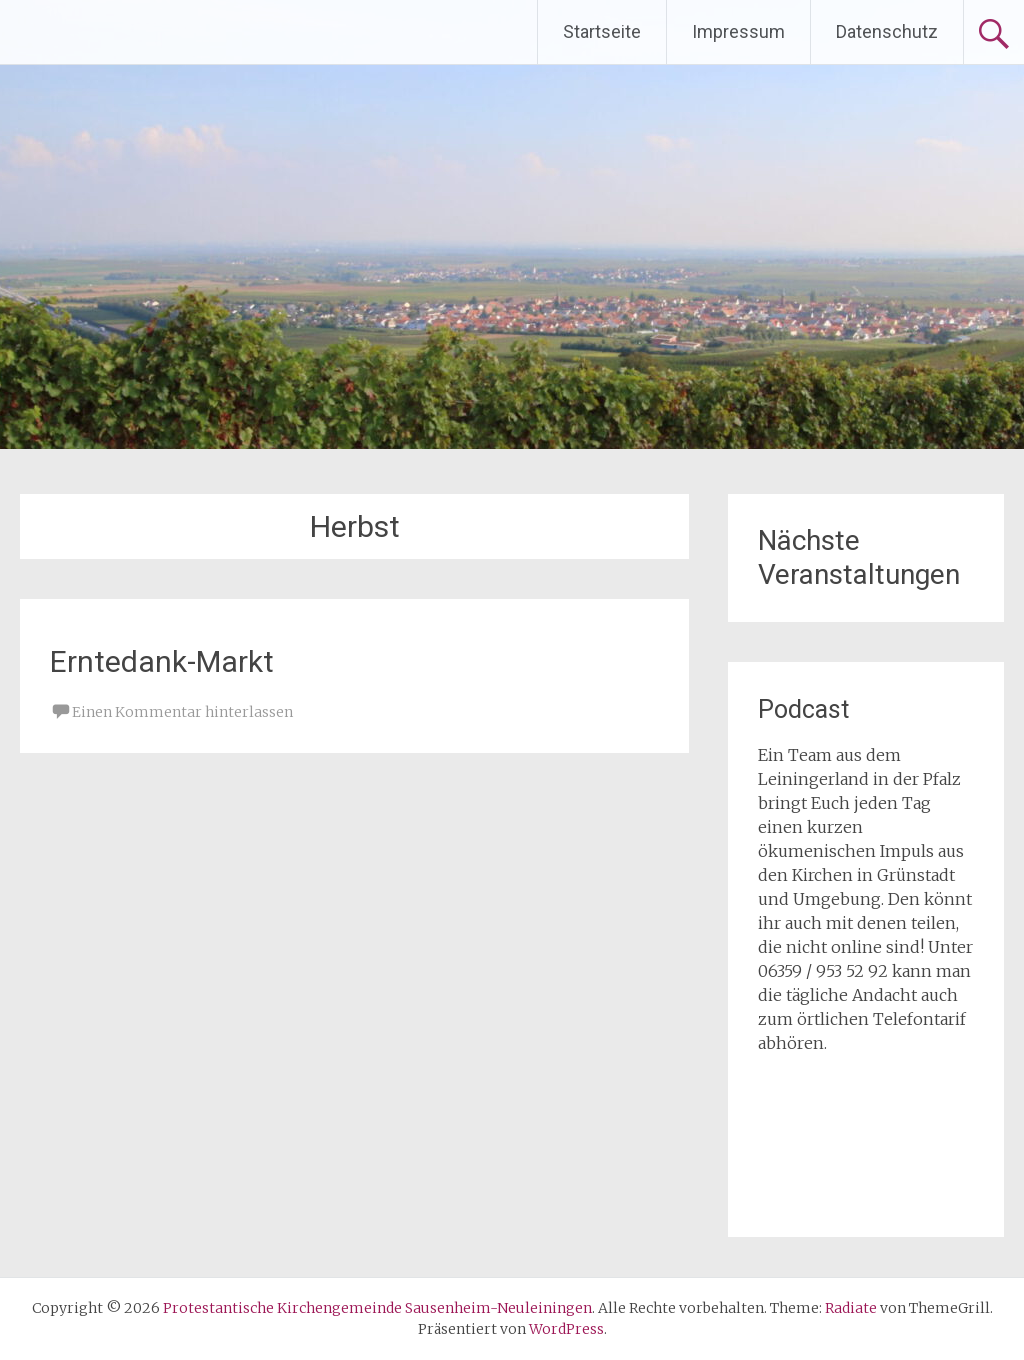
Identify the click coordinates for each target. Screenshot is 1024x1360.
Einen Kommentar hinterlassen (182, 712)
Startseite (602, 31)
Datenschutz (887, 31)
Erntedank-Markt (162, 661)
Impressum (738, 31)
